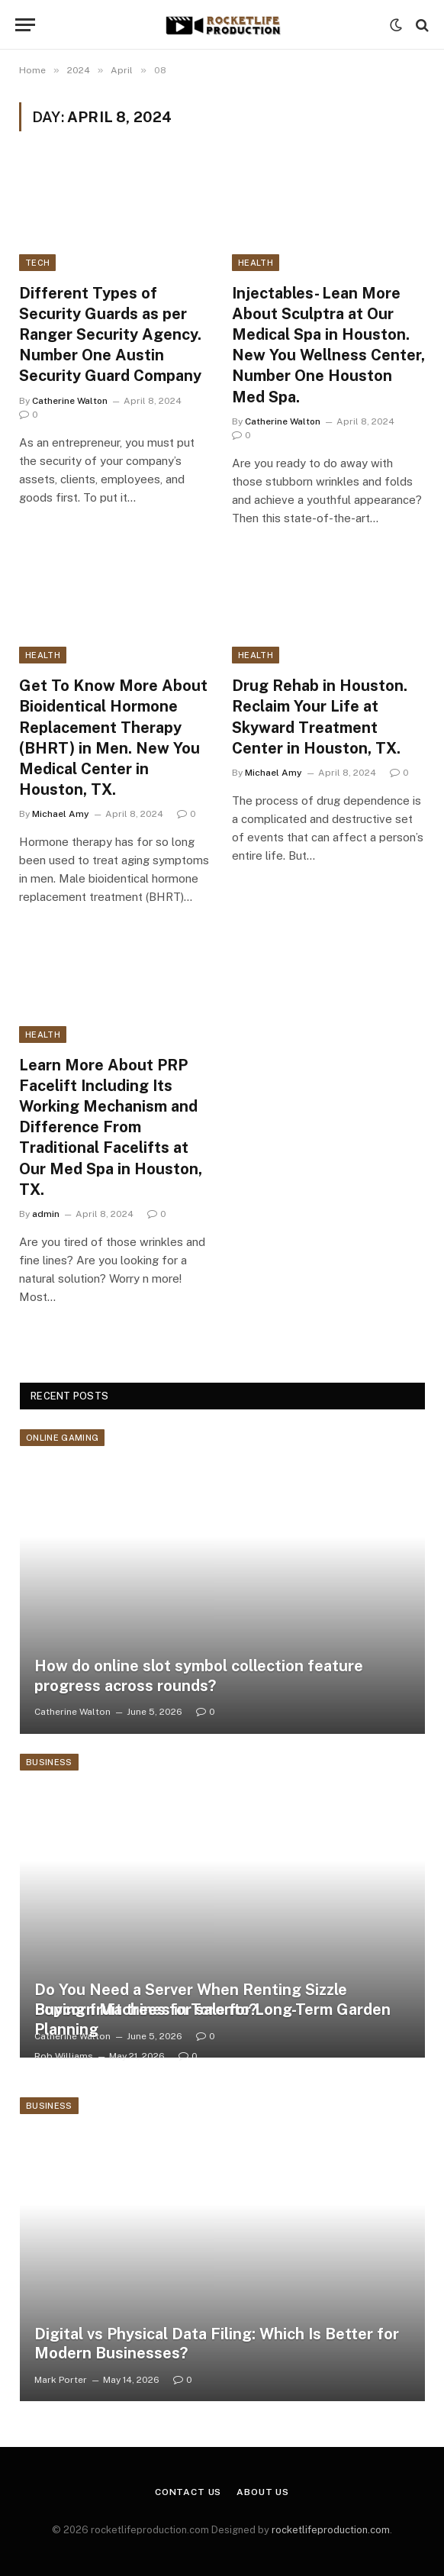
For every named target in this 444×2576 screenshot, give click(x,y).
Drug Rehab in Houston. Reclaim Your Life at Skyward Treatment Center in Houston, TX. (319, 716)
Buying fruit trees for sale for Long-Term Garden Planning (212, 2019)
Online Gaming (62, 1437)
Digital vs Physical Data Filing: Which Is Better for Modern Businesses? (216, 2344)
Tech (37, 262)
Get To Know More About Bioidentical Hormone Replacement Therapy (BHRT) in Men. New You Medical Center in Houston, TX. (113, 737)
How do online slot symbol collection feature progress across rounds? (198, 1676)
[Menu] (25, 25)
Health (255, 262)
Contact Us (188, 2492)
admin (46, 1214)
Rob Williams (63, 2056)
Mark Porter (60, 2379)
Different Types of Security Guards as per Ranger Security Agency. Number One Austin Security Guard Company (110, 335)
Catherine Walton (70, 400)
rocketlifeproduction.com (331, 2530)
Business (49, 1762)
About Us (262, 2492)
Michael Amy (60, 814)
